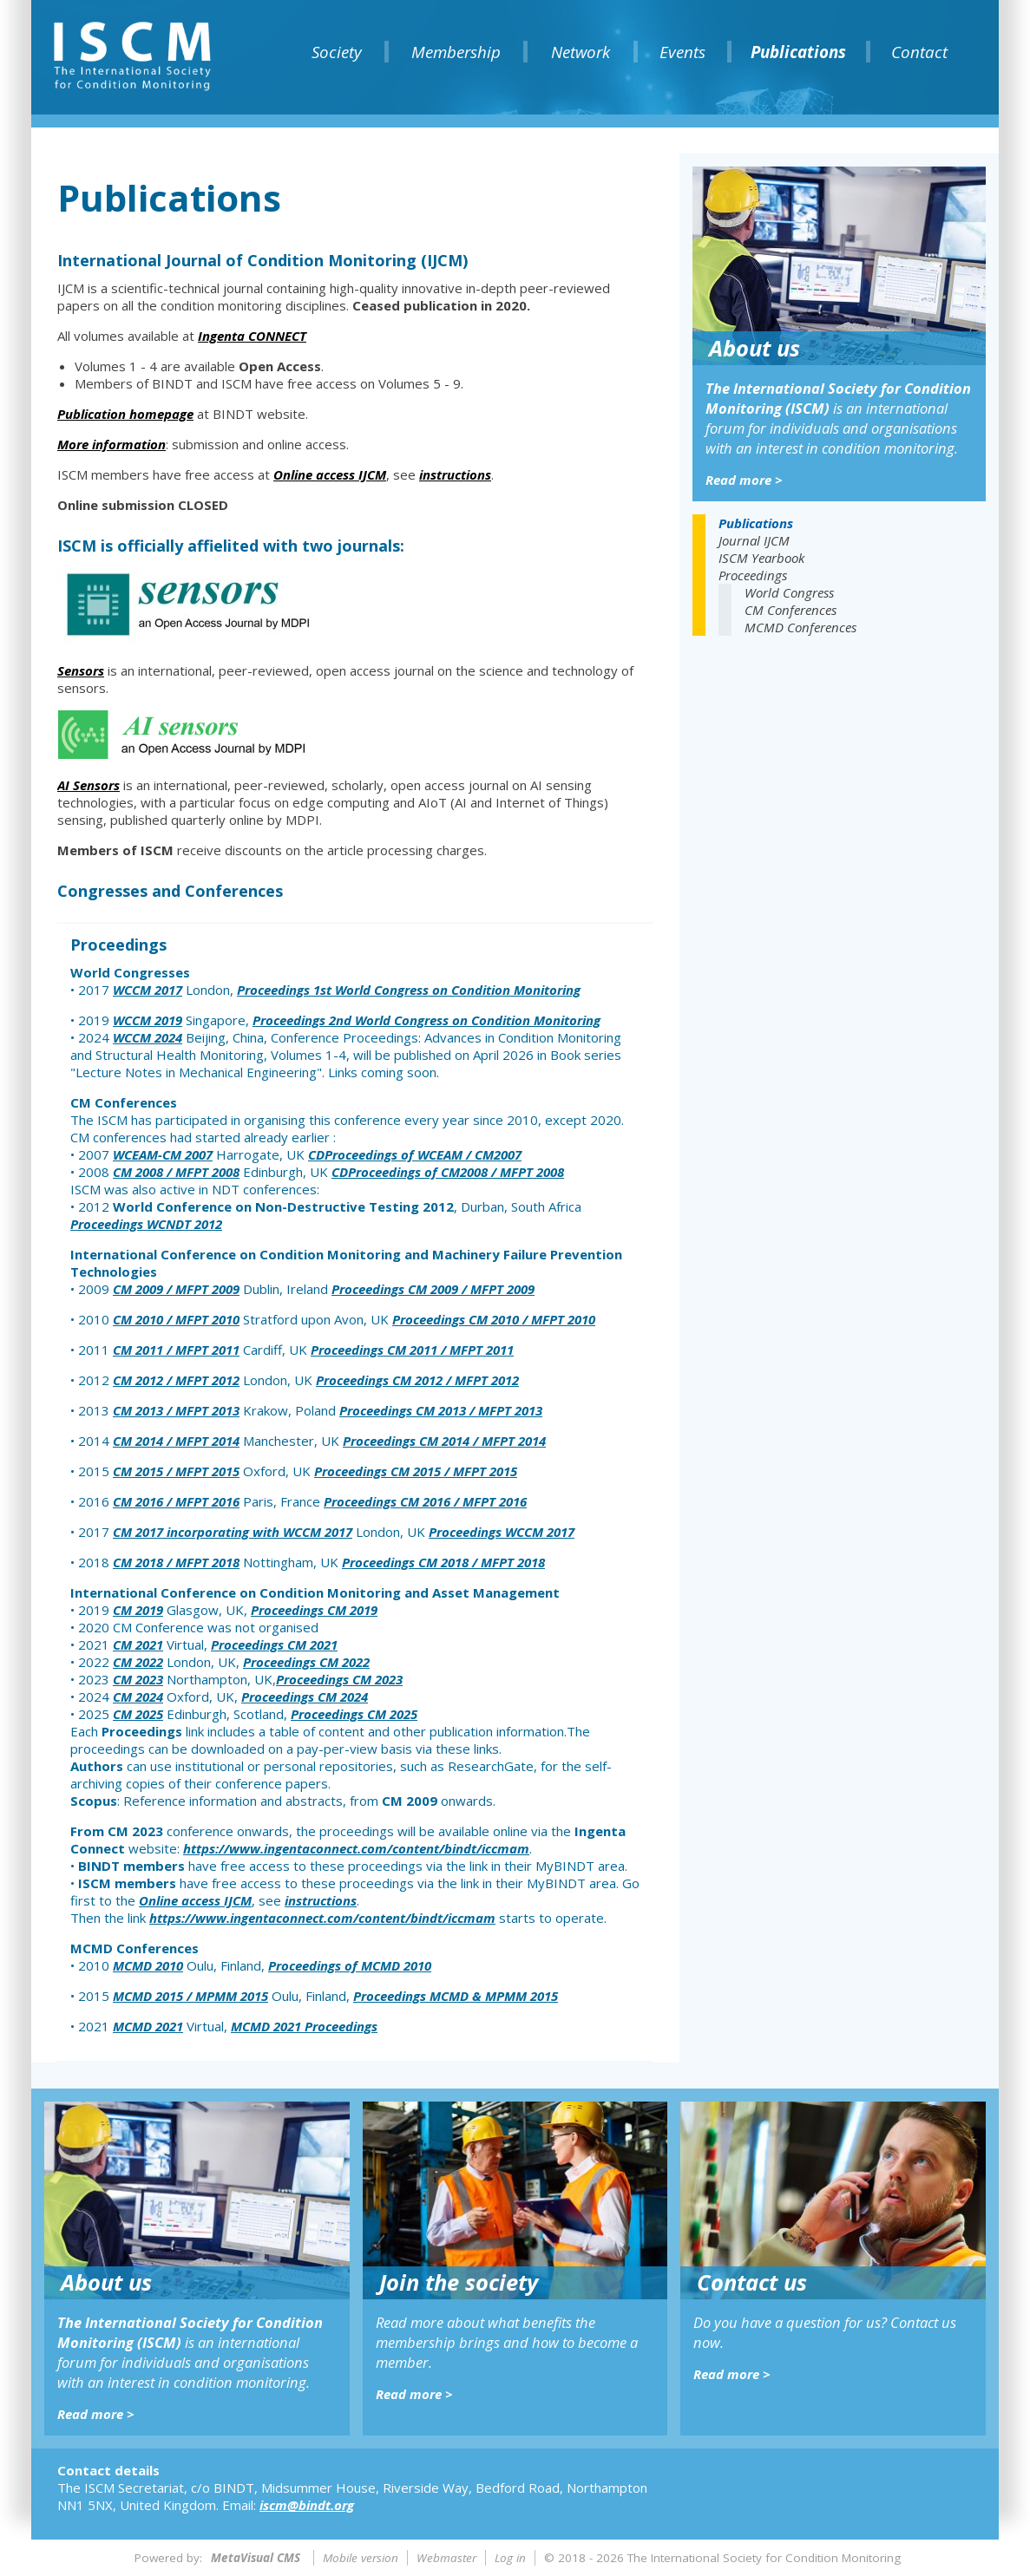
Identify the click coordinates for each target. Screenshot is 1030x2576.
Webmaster (446, 2558)
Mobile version (360, 2558)
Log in (510, 2558)
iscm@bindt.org (306, 2505)
